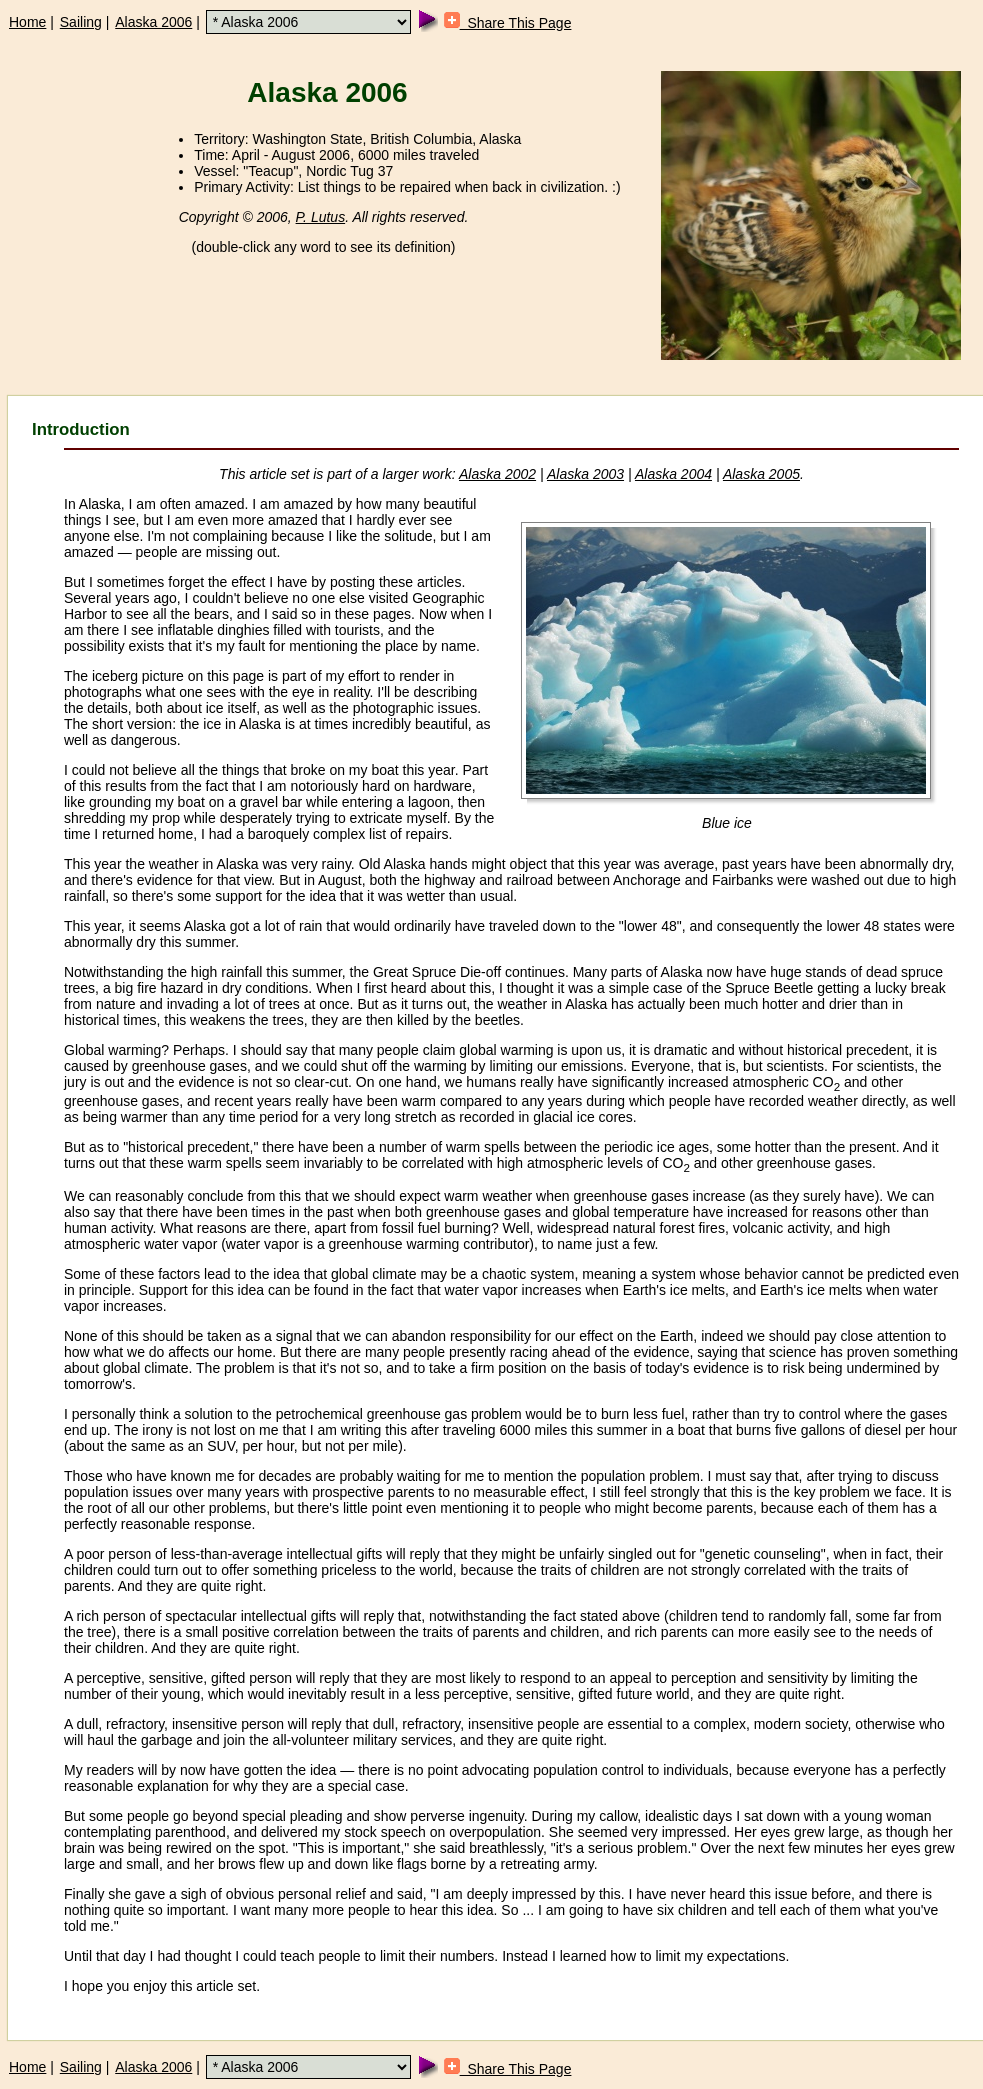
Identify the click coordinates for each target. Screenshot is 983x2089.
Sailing (81, 22)
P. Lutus (321, 217)
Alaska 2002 (497, 474)
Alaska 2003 (585, 474)
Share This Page (508, 23)
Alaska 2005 (761, 474)
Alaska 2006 (153, 22)
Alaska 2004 (673, 474)
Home (27, 22)
